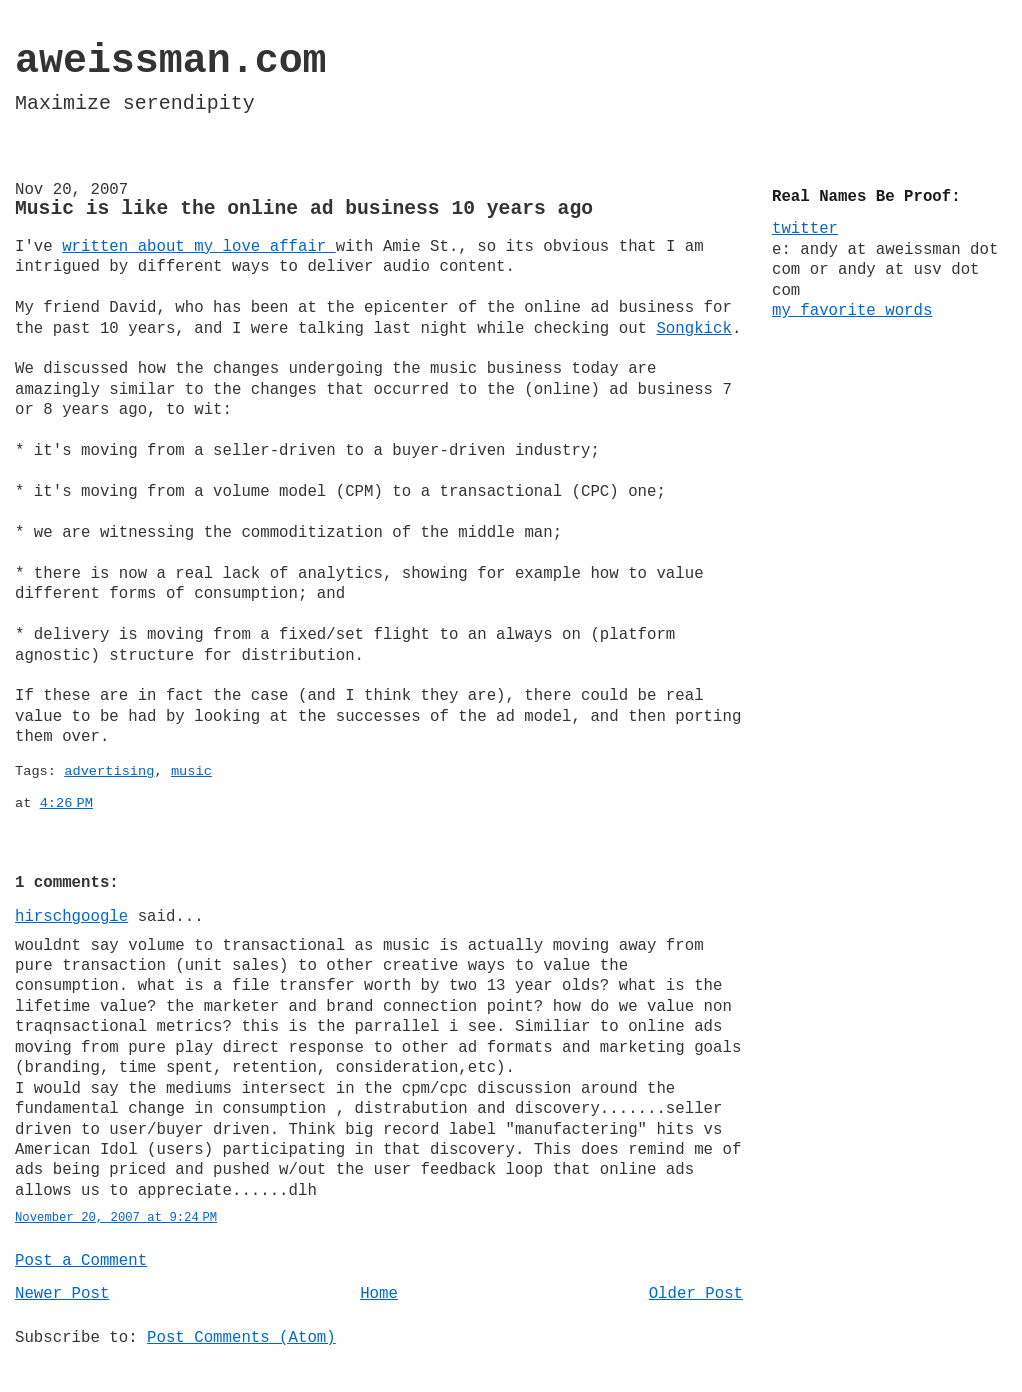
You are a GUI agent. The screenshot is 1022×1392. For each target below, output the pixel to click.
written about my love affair (199, 247)
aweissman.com (171, 61)
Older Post (696, 1294)
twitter (805, 229)
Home (379, 1294)
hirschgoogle (71, 917)
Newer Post (62, 1294)
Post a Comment (81, 1261)
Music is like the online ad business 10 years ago (304, 209)
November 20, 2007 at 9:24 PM (116, 1218)
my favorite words (852, 311)
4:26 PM (66, 803)
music (191, 771)
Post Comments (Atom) (241, 1338)
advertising (109, 771)
